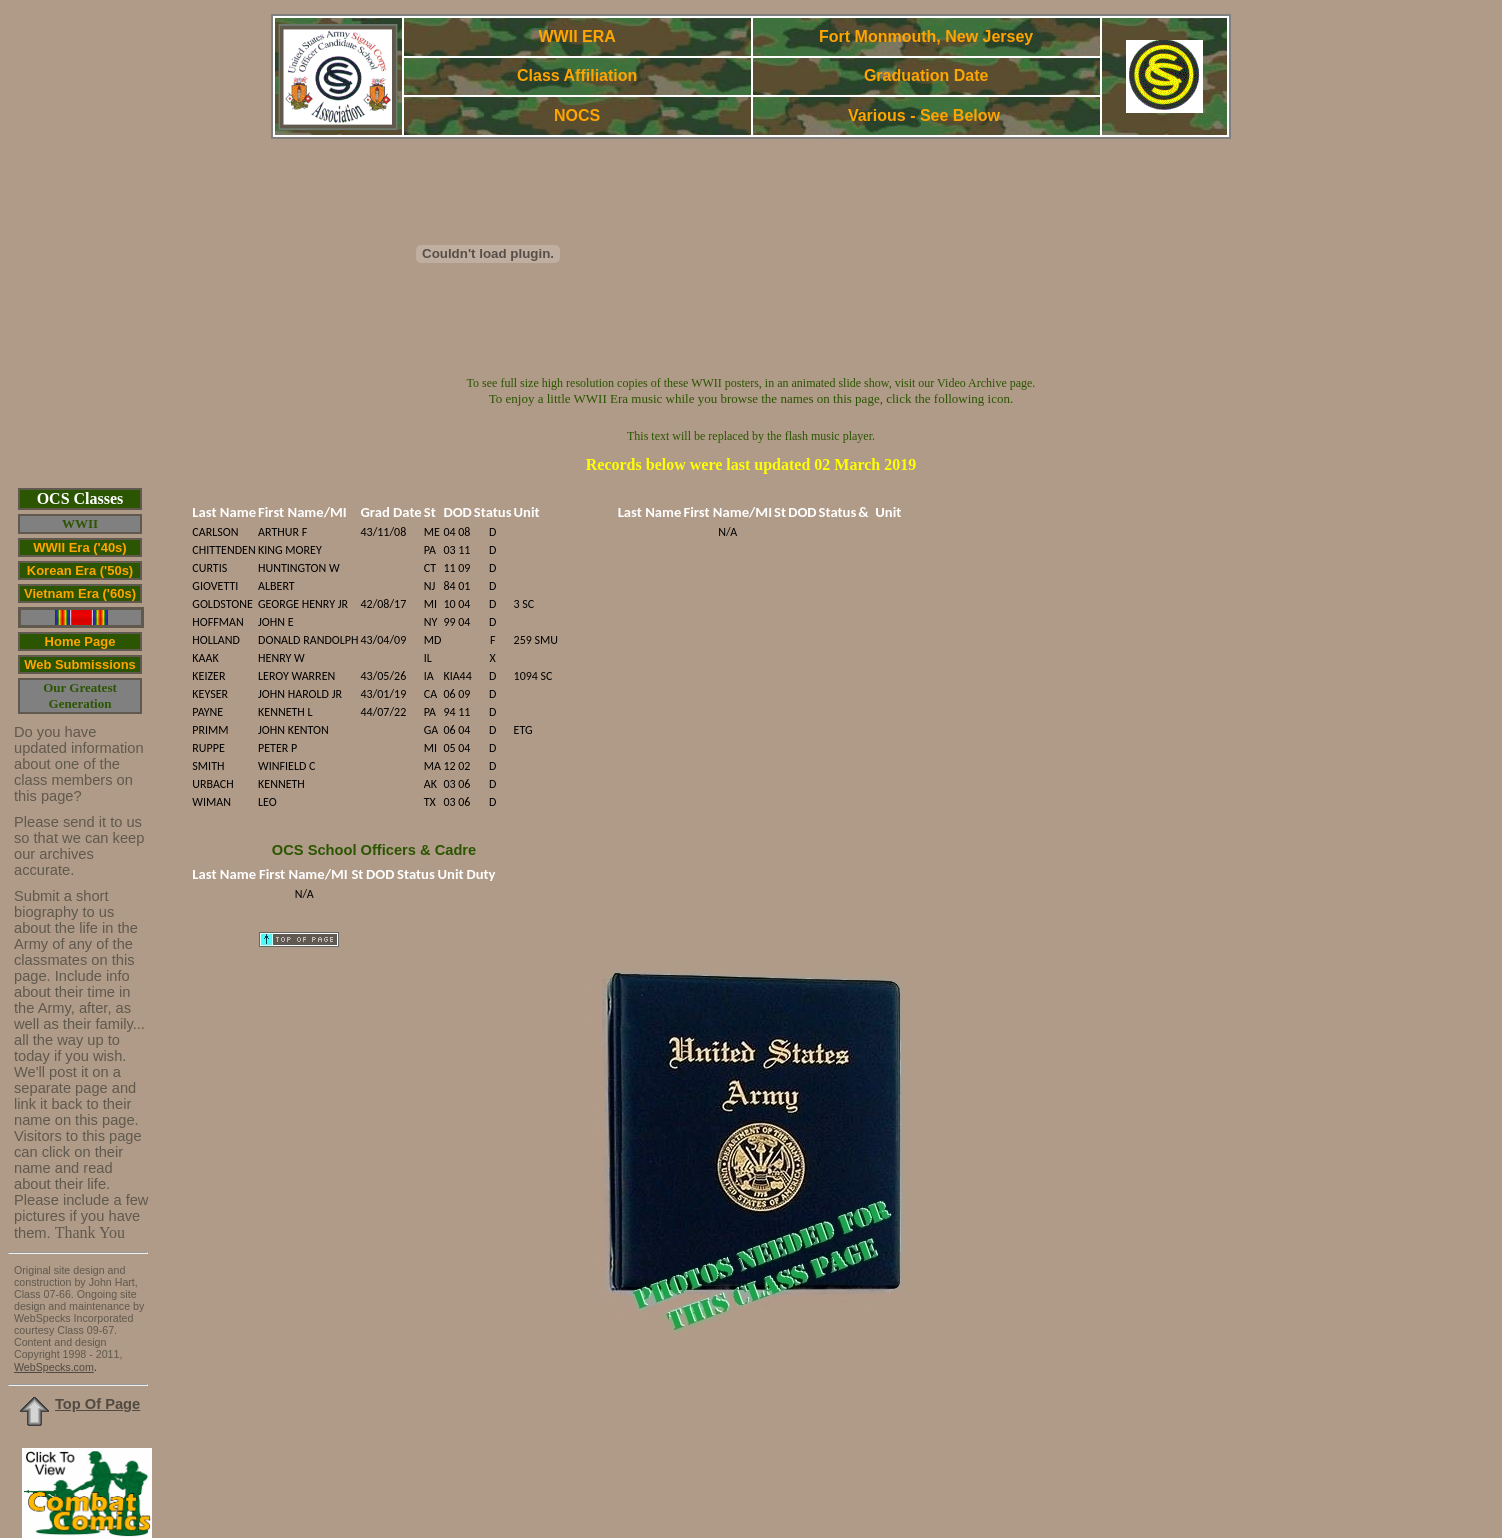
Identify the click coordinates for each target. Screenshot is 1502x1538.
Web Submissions (80, 664)
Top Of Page (97, 1404)
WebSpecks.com (54, 1367)
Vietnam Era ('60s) (80, 593)
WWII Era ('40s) (79, 547)
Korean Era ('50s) (80, 570)
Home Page (80, 641)
